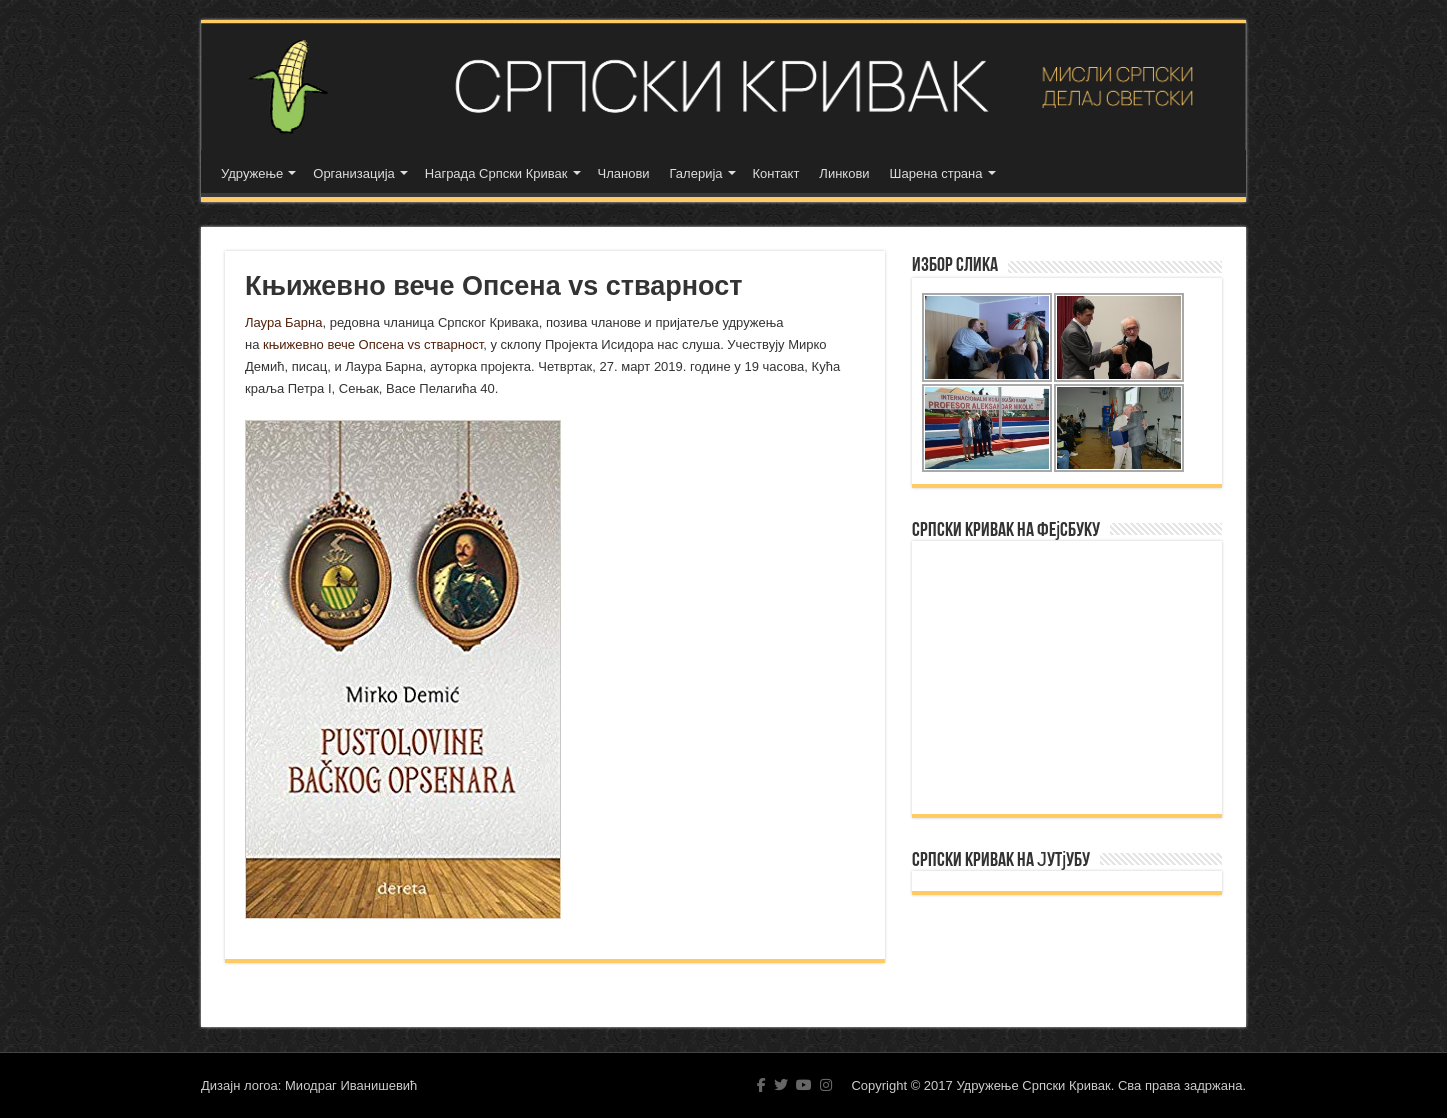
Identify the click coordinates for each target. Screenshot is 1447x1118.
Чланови (624, 173)
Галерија (696, 173)
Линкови (844, 173)
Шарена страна (936, 173)
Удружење (252, 173)
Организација (354, 173)
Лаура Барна (283, 322)
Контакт (776, 173)
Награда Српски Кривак (496, 173)
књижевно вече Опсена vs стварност (373, 344)
